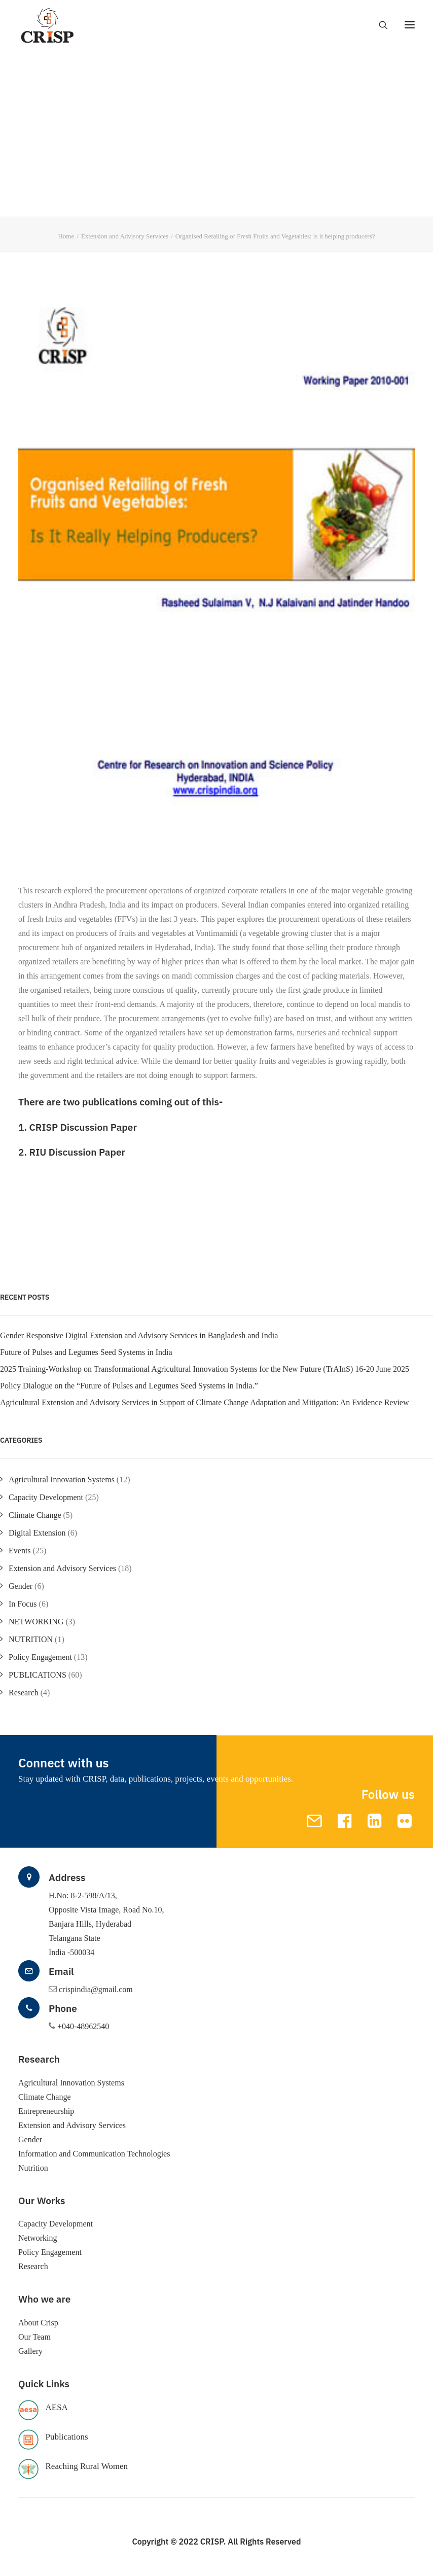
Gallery (30, 2351)
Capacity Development (46, 1497)
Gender (20, 1586)
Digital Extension (37, 1532)
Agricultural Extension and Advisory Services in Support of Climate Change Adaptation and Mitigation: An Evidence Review (204, 1402)
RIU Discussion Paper (77, 1152)
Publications (67, 2437)
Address (67, 1877)
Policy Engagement (40, 1657)
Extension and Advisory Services (124, 236)
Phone (63, 2008)
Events (20, 1550)
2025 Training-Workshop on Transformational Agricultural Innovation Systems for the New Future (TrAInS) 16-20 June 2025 (204, 1369)
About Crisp (38, 2322)
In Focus (23, 1603)
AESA (57, 2407)
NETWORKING (36, 1621)
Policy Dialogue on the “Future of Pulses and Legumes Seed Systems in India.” (129, 1385)
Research (24, 1692)
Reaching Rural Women (87, 2466)
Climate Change (35, 1515)
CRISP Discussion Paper (83, 1127)
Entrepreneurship (46, 2111)
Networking (37, 2238)
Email (61, 1971)
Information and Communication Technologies (94, 2153)
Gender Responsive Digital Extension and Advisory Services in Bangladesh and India (139, 1335)
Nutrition (33, 2168)
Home (66, 236)
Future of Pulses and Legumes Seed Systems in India (86, 1352)
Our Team (34, 2337)
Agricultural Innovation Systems (62, 1479)
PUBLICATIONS (37, 1674)
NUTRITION (31, 1639)
